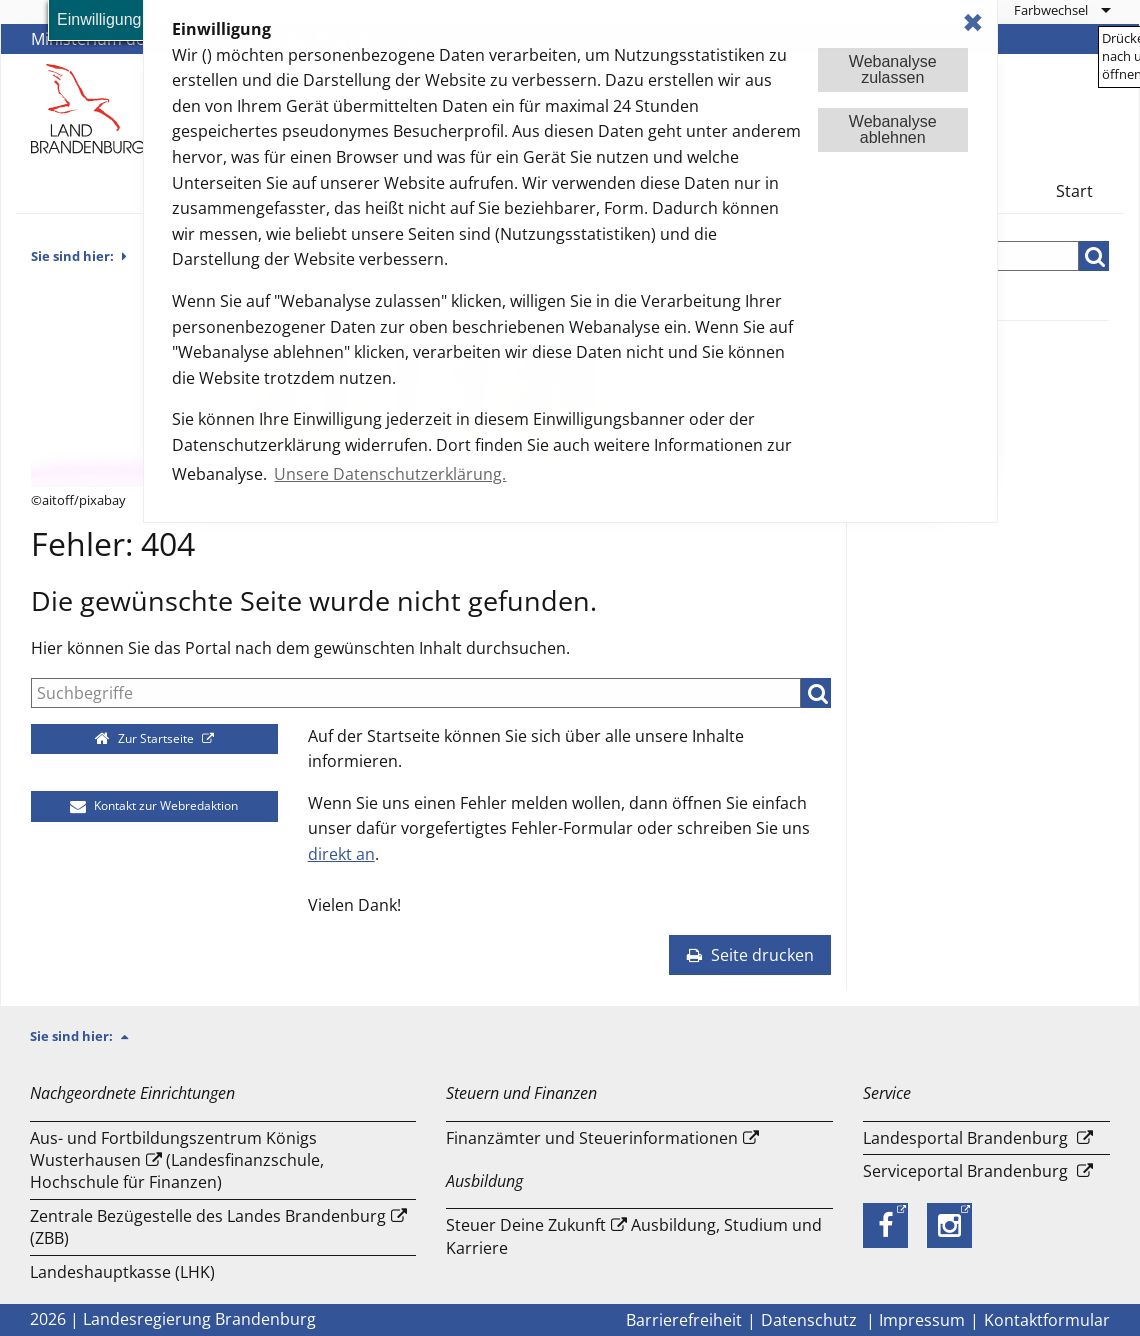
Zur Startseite (146, 738)
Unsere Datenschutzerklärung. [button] (390, 474)
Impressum (922, 1320)
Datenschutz (811, 1320)
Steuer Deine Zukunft (526, 1225)
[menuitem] (1061, 10)
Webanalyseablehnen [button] (893, 129)
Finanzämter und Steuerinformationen (592, 1138)
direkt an (341, 854)
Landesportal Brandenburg (965, 1138)
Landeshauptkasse (100, 1272)
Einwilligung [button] (99, 19)
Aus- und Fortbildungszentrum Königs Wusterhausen (173, 1149)
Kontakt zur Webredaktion (154, 805)
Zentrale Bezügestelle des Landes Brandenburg (208, 1216)
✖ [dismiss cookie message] (973, 22)
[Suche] (416, 693)
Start (1074, 191)
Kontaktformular (1047, 1320)
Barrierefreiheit (684, 1320)
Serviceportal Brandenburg (965, 1171)
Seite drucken (750, 955)
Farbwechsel (1051, 10)
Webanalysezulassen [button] (893, 69)
